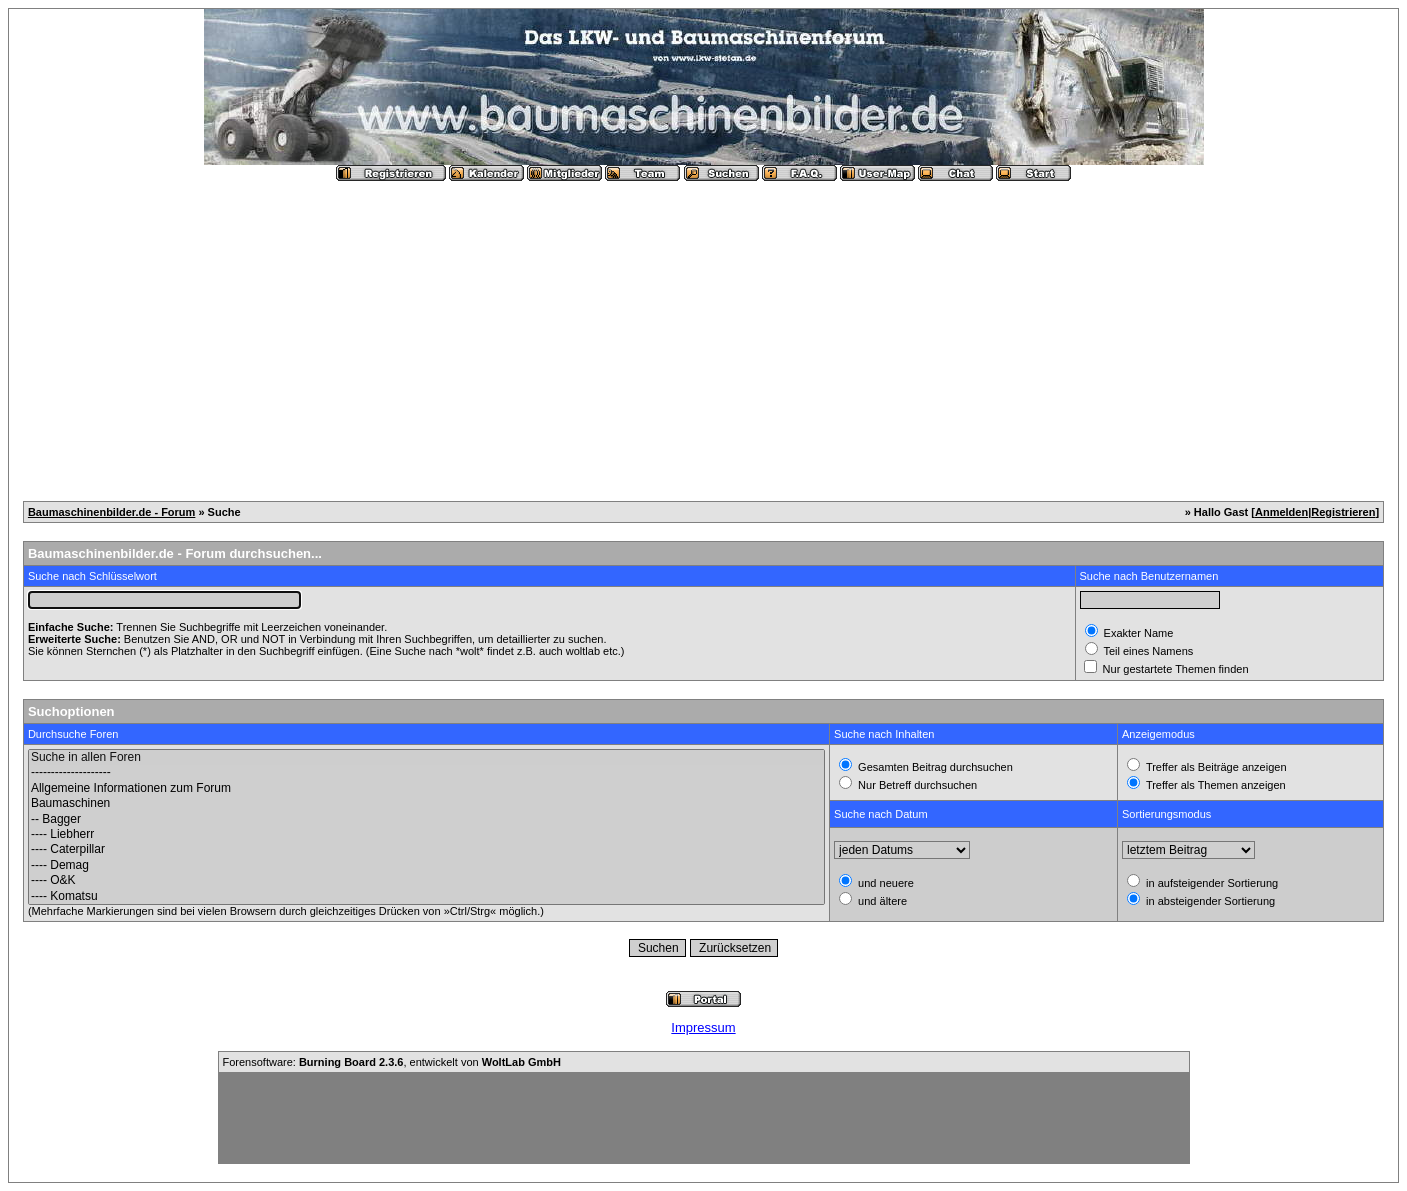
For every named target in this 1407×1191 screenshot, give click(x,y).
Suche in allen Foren (426, 757)
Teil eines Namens (1147, 651)
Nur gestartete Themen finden (1174, 669)
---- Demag (426, 865)
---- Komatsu (426, 896)
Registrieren (1343, 512)
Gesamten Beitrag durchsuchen (934, 767)
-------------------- (426, 772)
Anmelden (1281, 512)
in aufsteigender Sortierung (1210, 883)
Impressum (703, 1027)
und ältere (881, 901)
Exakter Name (1137, 633)
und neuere (884, 883)
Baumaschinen (426, 803)
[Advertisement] (704, 333)
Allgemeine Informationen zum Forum (426, 788)
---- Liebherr (426, 834)
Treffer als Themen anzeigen (1214, 785)
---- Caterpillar (426, 849)
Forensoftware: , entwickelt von (392, 1062)
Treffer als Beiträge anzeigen (1215, 767)
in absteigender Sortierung (1209, 901)
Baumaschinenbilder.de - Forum (111, 512)
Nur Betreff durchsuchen (916, 785)
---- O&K (426, 880)
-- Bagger (426, 819)
